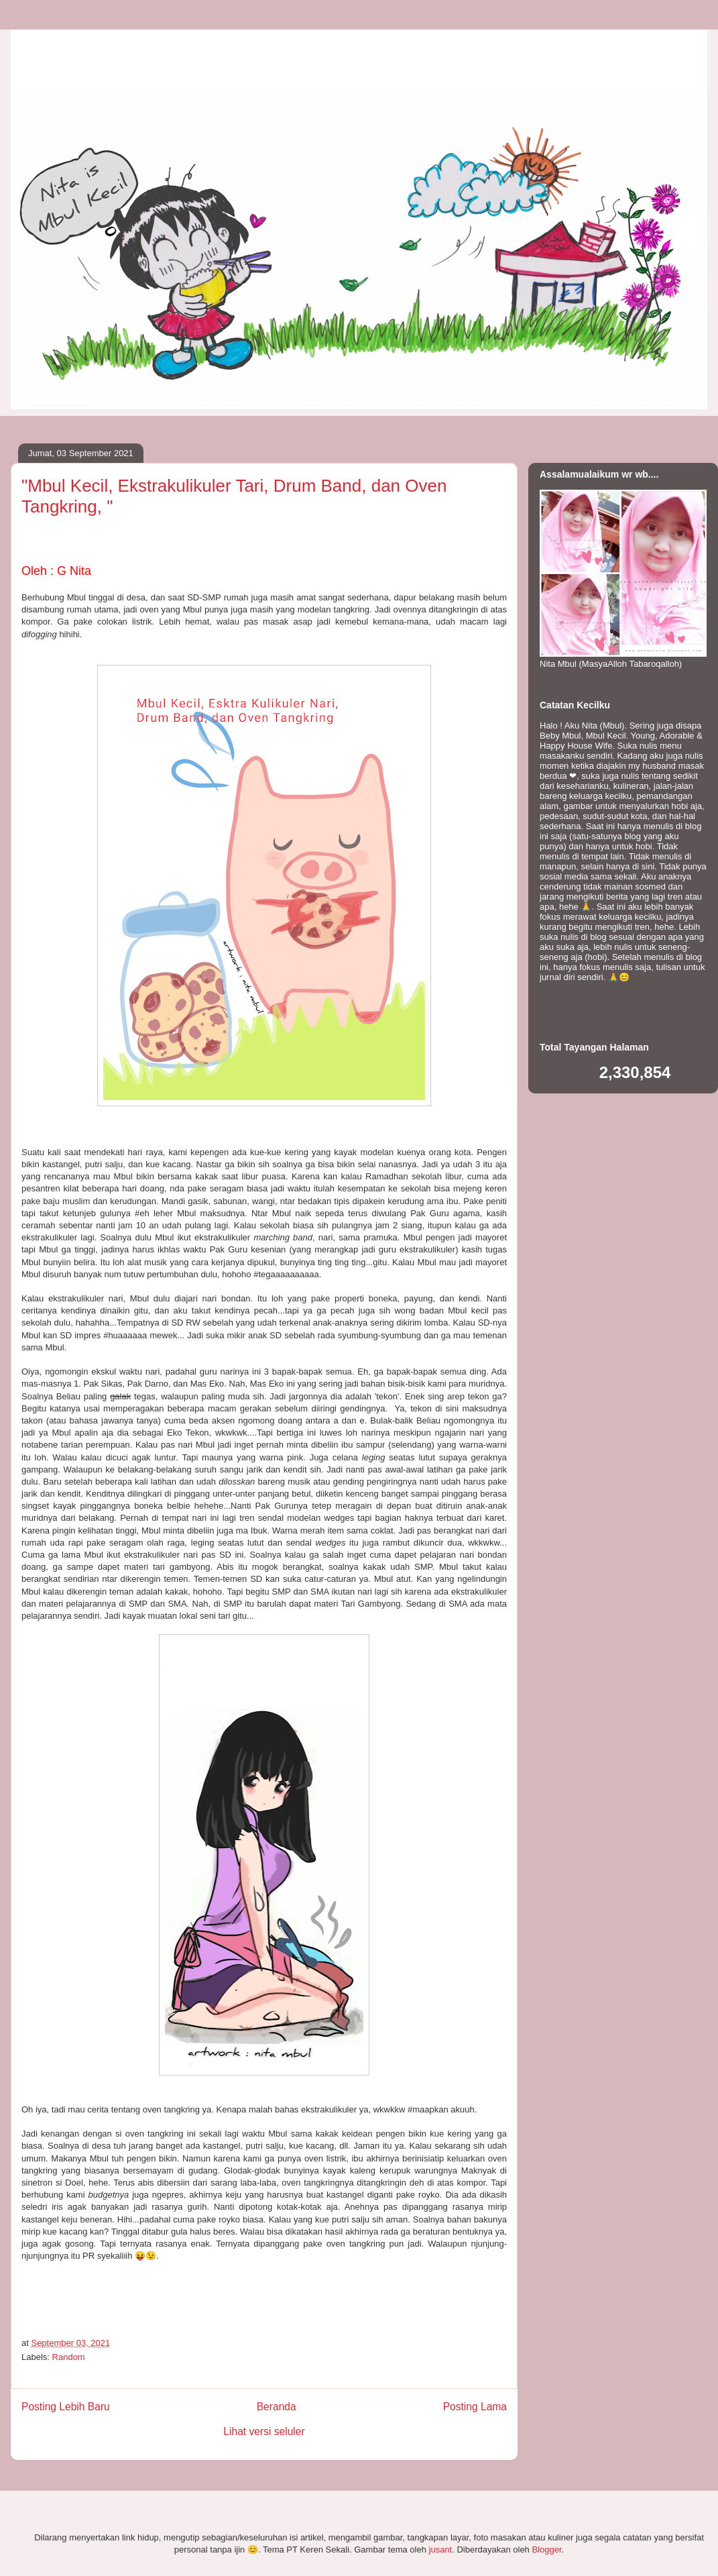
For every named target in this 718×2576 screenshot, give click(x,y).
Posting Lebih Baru (65, 2406)
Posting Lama (475, 2406)
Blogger (546, 2549)
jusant (441, 2549)
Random (68, 2357)
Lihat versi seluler (263, 2431)
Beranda (276, 2406)
